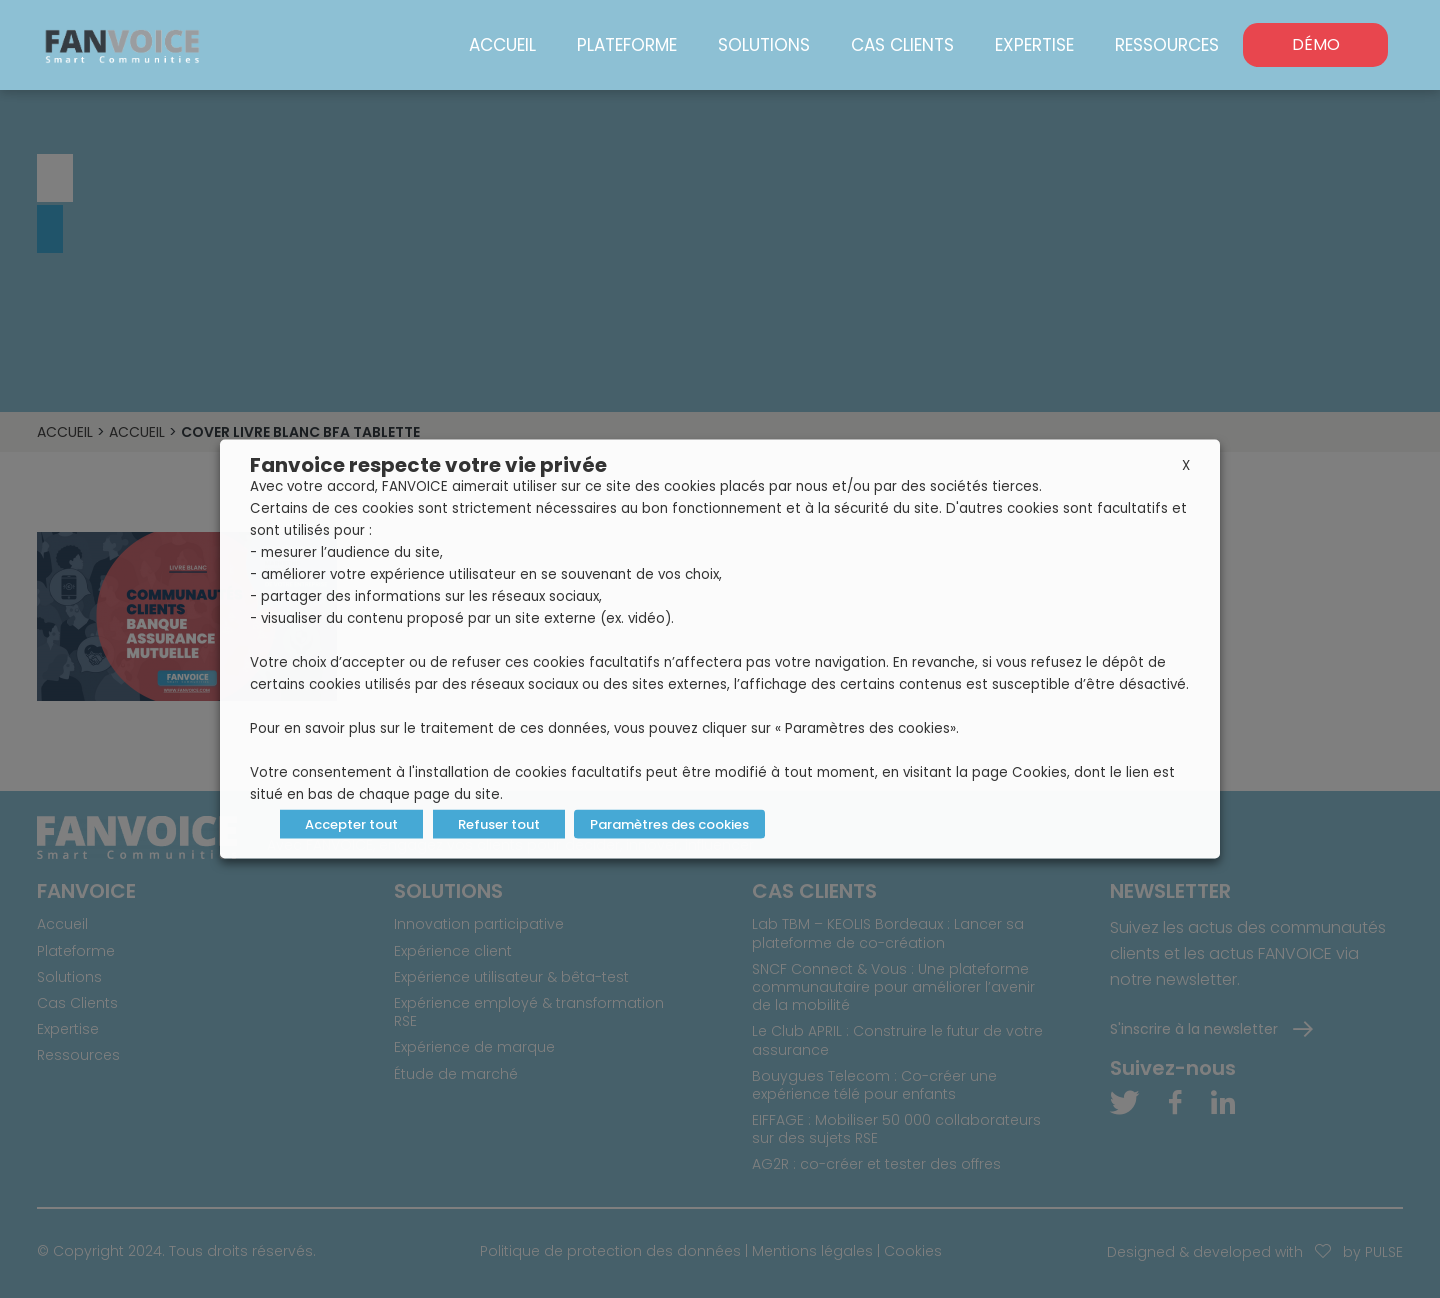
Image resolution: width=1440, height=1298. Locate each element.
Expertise (1034, 45)
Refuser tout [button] (499, 824)
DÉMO (1316, 44)
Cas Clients (902, 45)
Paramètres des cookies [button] (669, 824)
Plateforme (627, 45)
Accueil (502, 45)
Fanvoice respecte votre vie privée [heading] (428, 465)
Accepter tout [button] (351, 824)
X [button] (1186, 465)
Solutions (764, 45)
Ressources (1167, 45)
